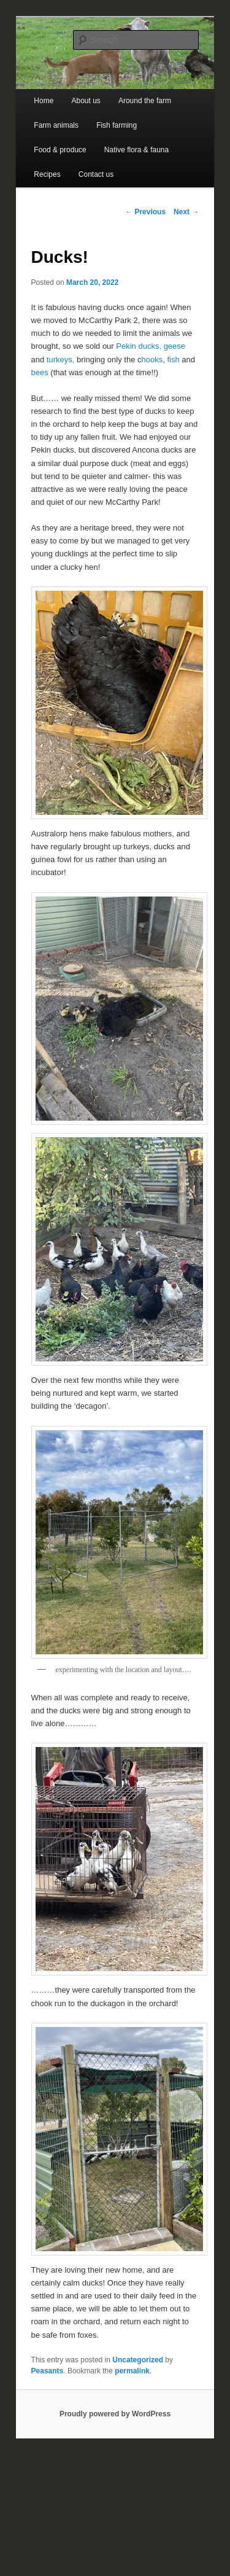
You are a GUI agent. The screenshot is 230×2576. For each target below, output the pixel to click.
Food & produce (60, 150)
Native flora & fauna (136, 150)
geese (174, 346)
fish (173, 359)
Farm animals (56, 125)
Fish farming (116, 125)
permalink (132, 2371)
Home (43, 100)
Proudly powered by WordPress (115, 2414)
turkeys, (59, 359)
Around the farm (144, 100)
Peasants (47, 2371)
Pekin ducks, (138, 346)
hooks (152, 359)
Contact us (96, 174)
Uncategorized (137, 2360)
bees (41, 372)
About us (85, 100)
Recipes (47, 174)
